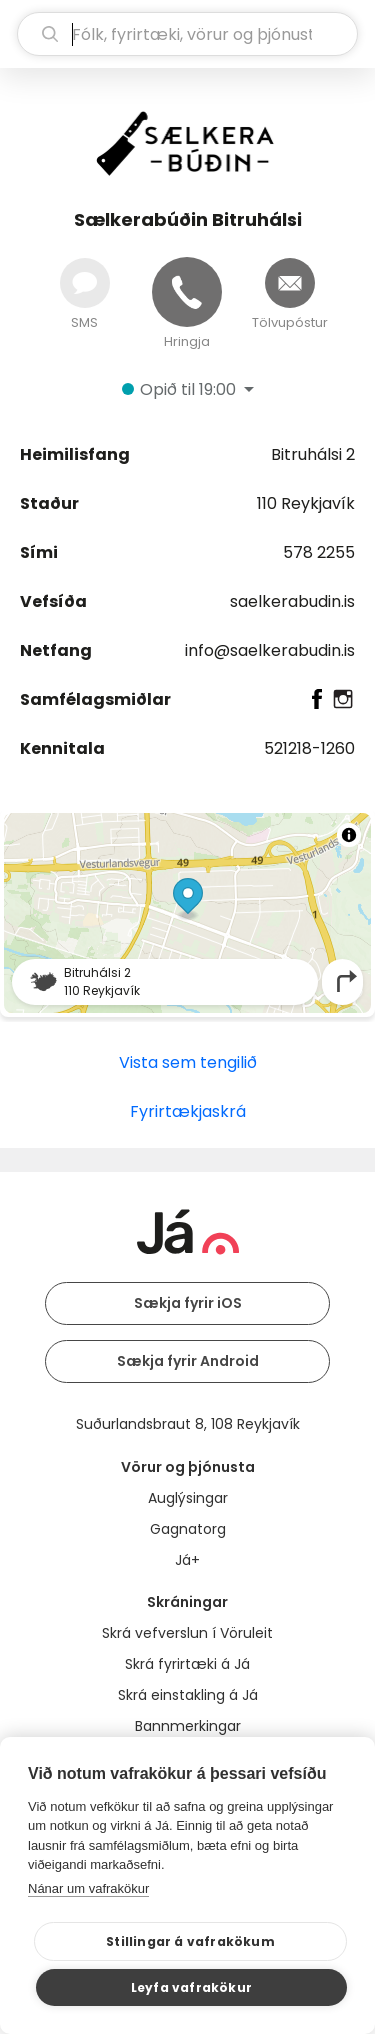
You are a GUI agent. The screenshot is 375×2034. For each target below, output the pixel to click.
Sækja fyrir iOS (188, 1303)
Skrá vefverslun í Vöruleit (187, 1633)
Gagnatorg (188, 1529)
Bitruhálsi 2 (313, 454)
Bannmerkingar (188, 1726)
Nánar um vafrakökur (88, 1888)
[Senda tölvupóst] (290, 283)
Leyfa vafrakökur (191, 1987)
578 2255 (319, 552)
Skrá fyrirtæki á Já (187, 1664)
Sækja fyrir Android (188, 1361)
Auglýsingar (188, 1498)
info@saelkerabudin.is (270, 650)
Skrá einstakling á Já (188, 1695)
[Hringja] (187, 292)
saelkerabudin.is (292, 601)
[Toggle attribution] (349, 835)
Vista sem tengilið (188, 1062)
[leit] (187, 34)
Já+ (187, 1560)
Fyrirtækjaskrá (188, 1111)
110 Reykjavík (306, 503)
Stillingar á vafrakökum (190, 1941)
